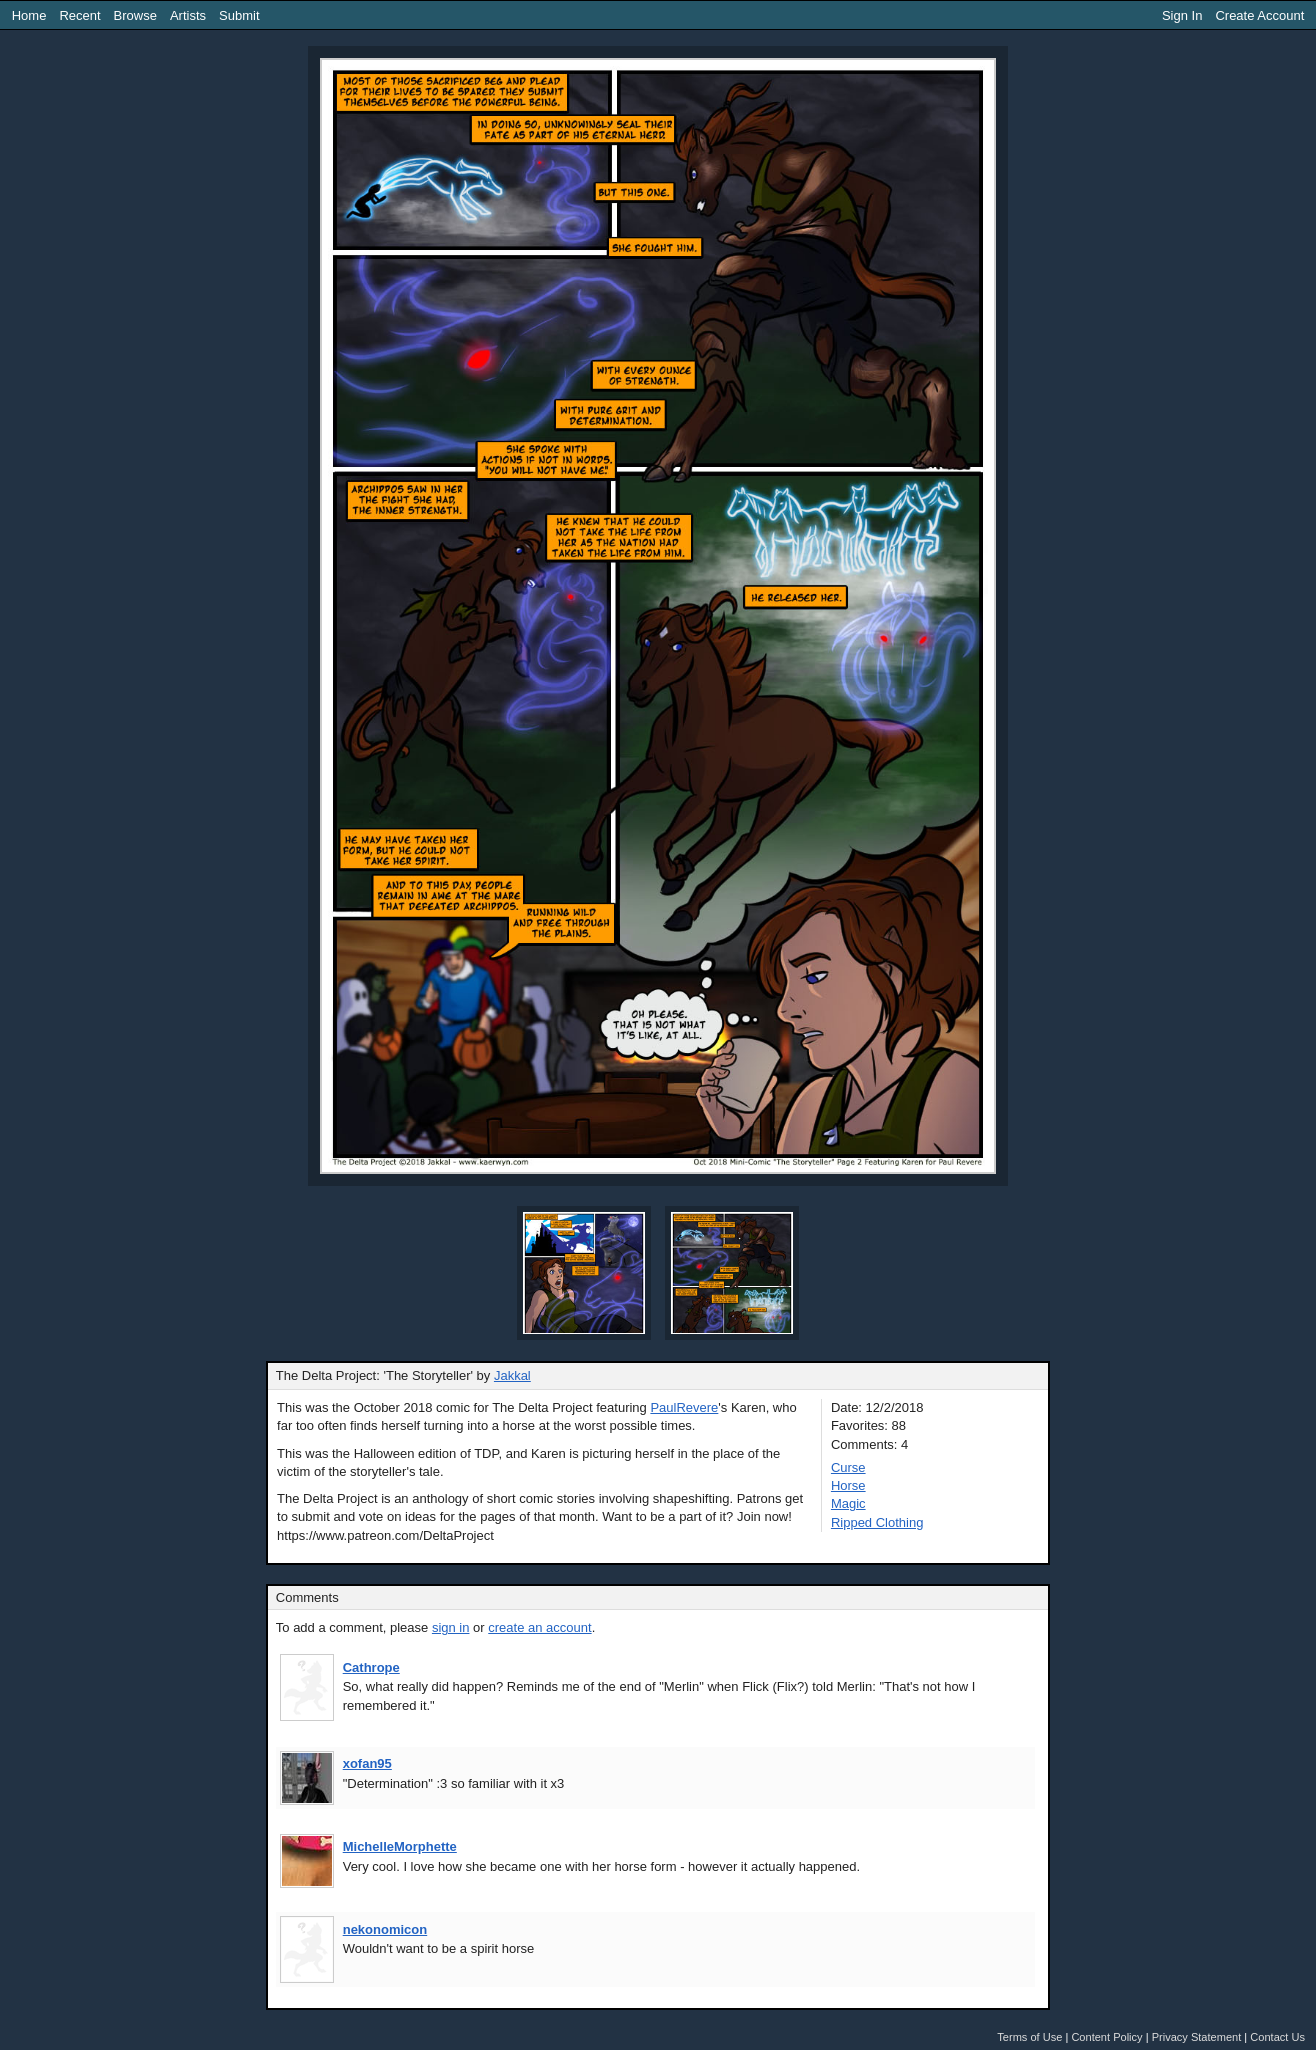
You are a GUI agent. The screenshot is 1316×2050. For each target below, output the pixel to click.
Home (29, 15)
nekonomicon (385, 1929)
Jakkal (512, 1375)
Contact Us (1277, 2037)
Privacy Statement (1197, 2037)
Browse (135, 15)
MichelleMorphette (400, 1846)
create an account (539, 1627)
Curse (848, 1467)
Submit (239, 15)
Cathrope (371, 1667)
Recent (79, 15)
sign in (451, 1627)
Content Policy (1106, 2037)
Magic (848, 1503)
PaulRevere (684, 1407)
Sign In (1182, 15)
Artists (188, 15)
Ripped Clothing (877, 1522)
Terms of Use (1029, 2037)
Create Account (1259, 15)
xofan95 (367, 1763)
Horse (848, 1485)
